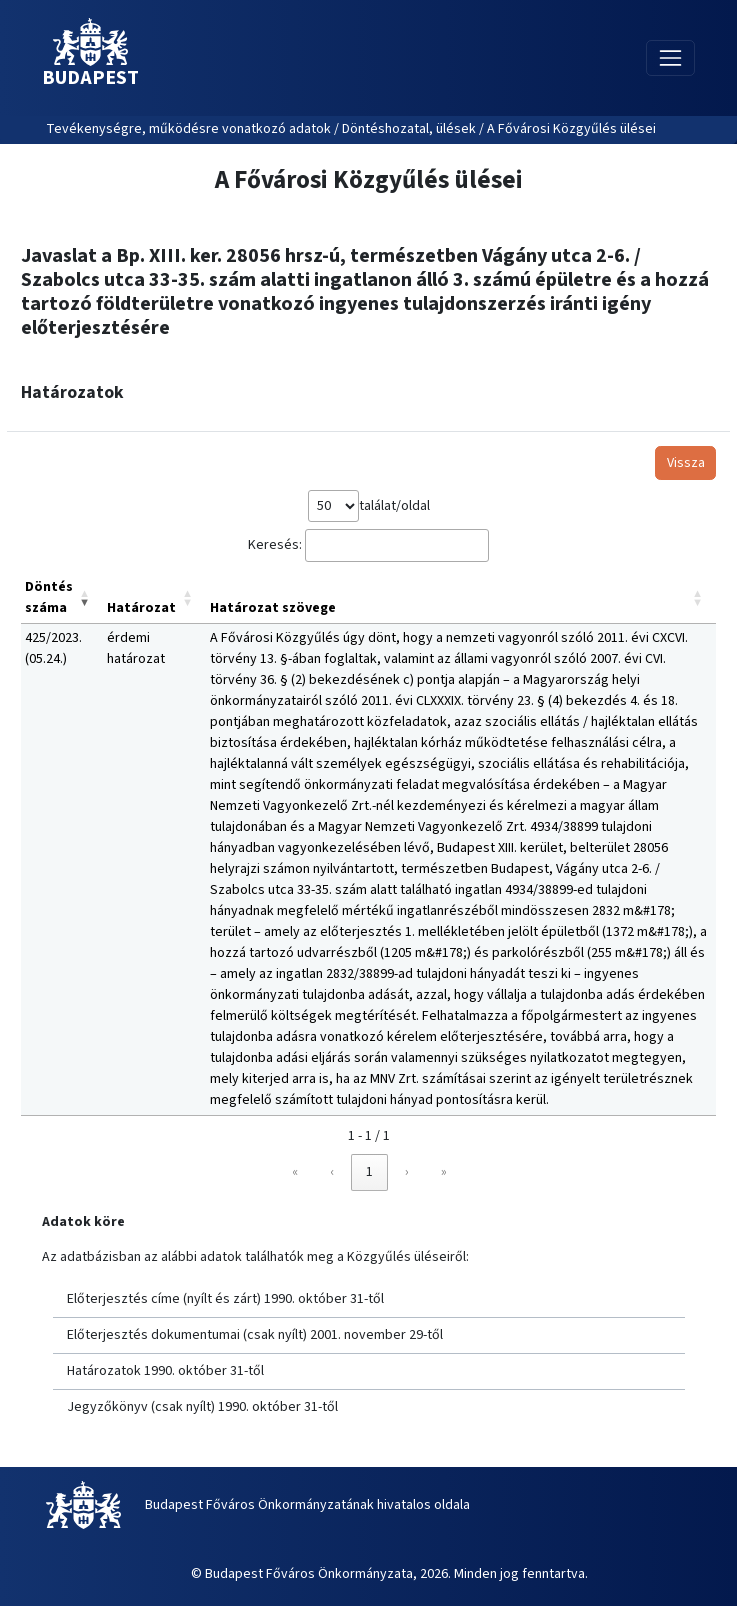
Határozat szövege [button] (273, 608)
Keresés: (275, 545)
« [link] (295, 1172)
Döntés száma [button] (49, 597)
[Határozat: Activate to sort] (154, 598)
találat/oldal (394, 506)
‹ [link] (332, 1172)
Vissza (686, 463)
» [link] (444, 1172)
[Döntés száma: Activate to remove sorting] (62, 598)
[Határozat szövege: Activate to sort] (461, 598)
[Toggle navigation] (670, 57)
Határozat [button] (141, 608)
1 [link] (369, 1172)
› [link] (407, 1172)
